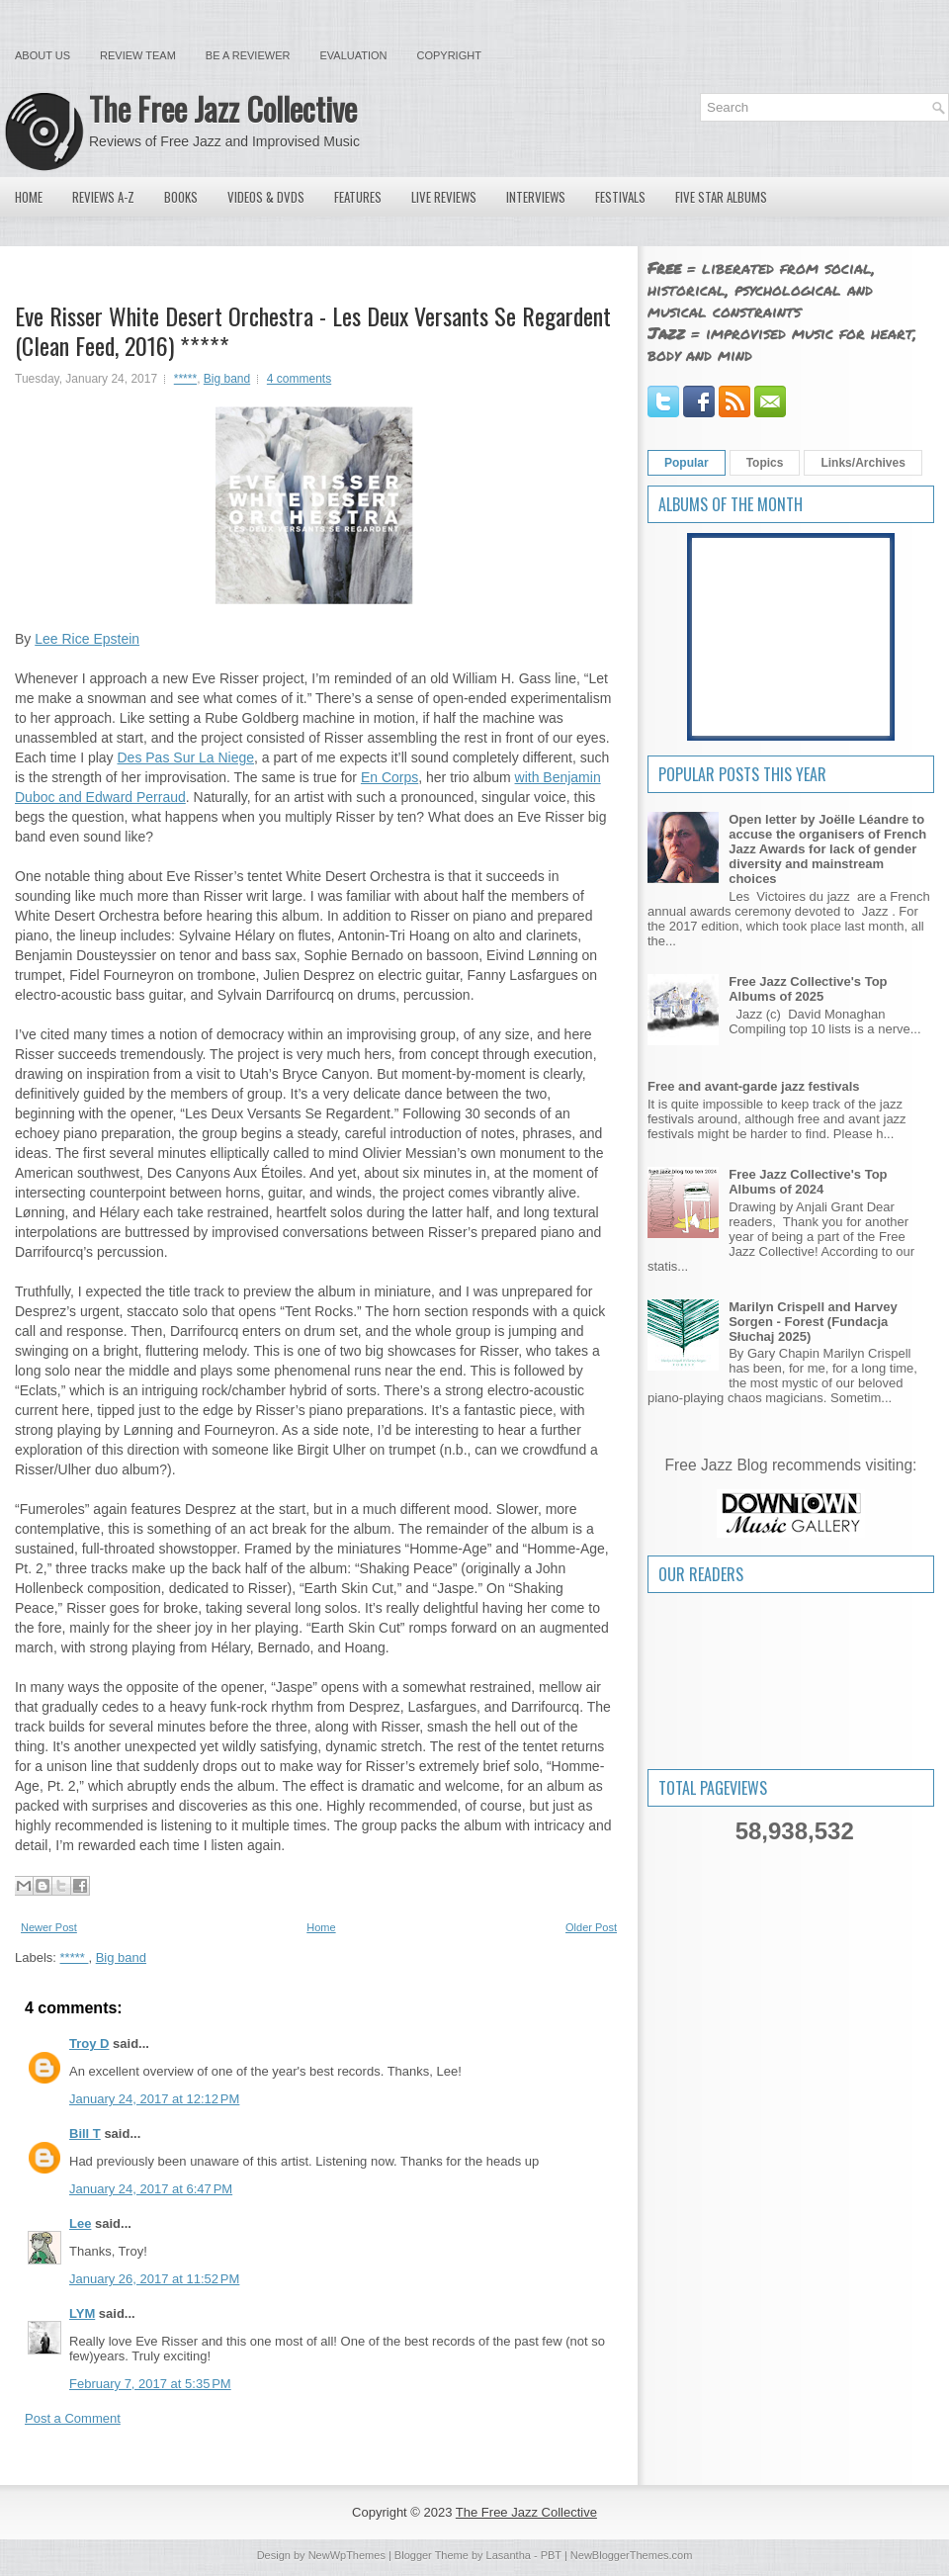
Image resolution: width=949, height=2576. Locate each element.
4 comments (299, 379)
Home (29, 197)
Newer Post (49, 1927)
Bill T (85, 2133)
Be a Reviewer (248, 55)
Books (181, 197)
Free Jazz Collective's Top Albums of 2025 (808, 989)
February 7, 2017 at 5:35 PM (150, 2383)
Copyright (449, 55)
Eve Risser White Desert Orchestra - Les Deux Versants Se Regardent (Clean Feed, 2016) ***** (313, 330)
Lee (80, 2223)
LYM (82, 2313)
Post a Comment (73, 2418)
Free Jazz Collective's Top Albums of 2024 (808, 1182)
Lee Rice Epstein (87, 639)
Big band (227, 379)
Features (358, 197)
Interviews (535, 197)
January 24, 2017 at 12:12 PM (154, 2098)
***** (185, 379)
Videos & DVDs (265, 197)
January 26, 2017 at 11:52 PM (154, 2278)
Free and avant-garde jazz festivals (753, 1086)
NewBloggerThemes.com (631, 2555)
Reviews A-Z (103, 197)
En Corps (389, 777)
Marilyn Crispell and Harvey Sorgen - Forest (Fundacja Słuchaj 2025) (813, 1321)
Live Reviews (443, 197)
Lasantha (508, 2555)
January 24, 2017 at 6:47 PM (150, 2188)
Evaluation (353, 55)
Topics (765, 463)
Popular (686, 463)
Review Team (138, 55)
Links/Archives (862, 463)
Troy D (89, 2043)
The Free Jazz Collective (223, 108)
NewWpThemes (347, 2555)
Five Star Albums (721, 197)
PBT (551, 2555)
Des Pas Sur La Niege (186, 757)
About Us (42, 55)
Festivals (620, 197)
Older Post (591, 1927)
